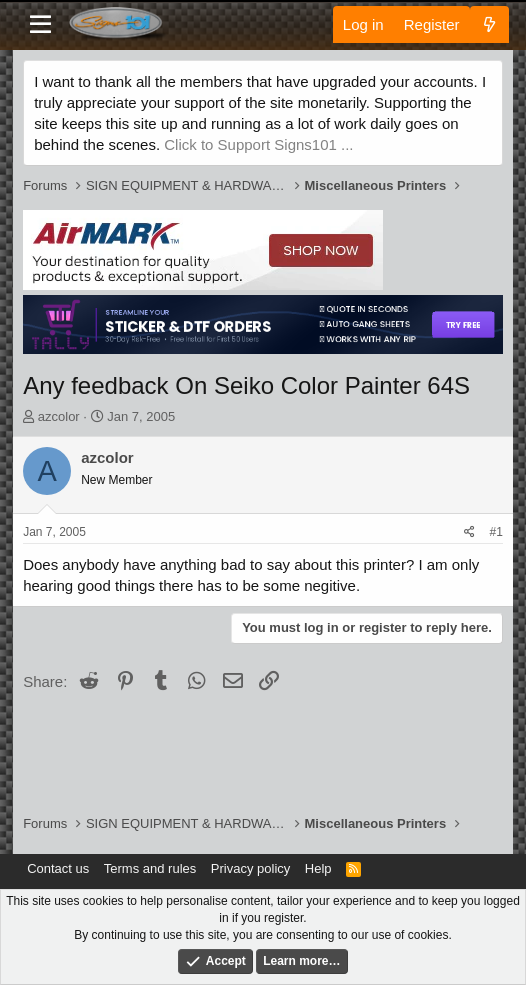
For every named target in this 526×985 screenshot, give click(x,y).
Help (318, 868)
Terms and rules (150, 868)
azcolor (59, 416)
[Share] (469, 532)
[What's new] (489, 24)
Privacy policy (250, 868)
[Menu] (40, 25)
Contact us (58, 868)
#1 (495, 532)
